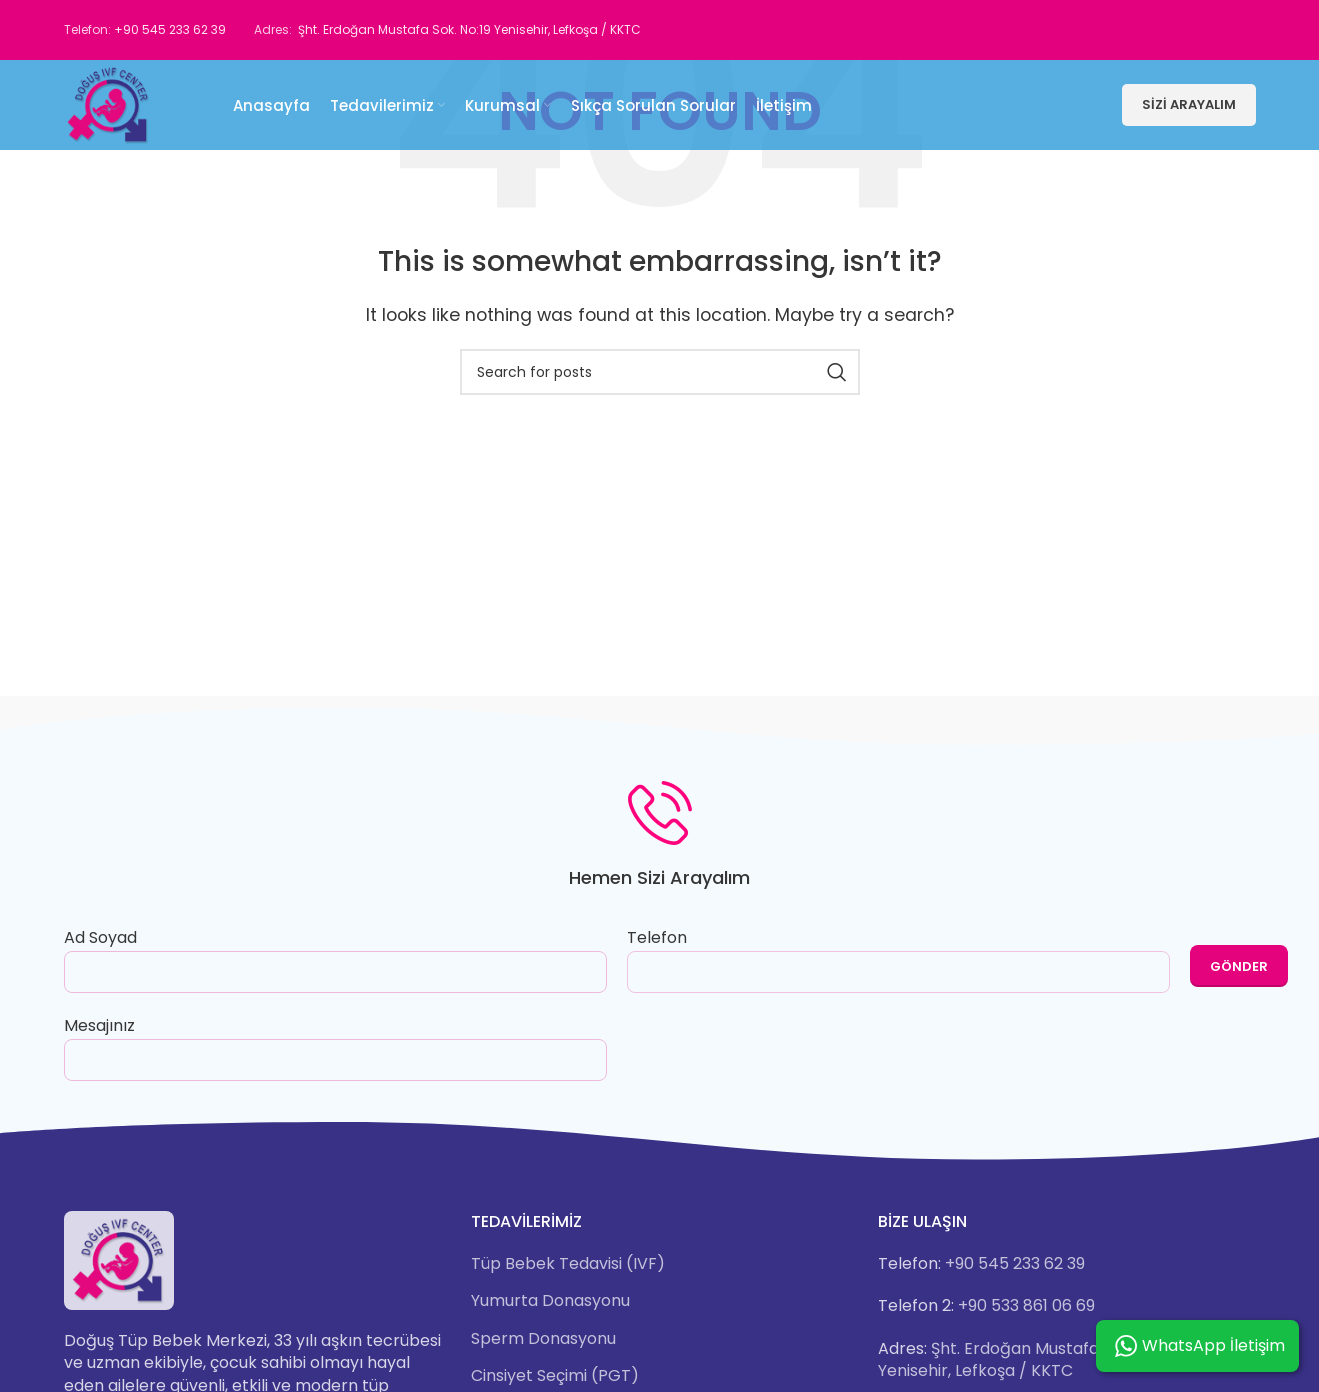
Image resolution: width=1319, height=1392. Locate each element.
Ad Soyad (335, 954)
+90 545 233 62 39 (170, 29)
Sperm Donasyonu (543, 1339)
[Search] (660, 372)
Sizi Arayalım (1189, 104)
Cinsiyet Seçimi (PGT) (555, 1376)
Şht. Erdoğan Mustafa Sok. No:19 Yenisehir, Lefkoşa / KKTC (469, 29)
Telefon (898, 957)
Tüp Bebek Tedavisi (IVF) (568, 1264)
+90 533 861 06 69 (1026, 1305)
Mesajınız (335, 1042)
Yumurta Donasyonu (550, 1301)
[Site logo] (109, 103)
